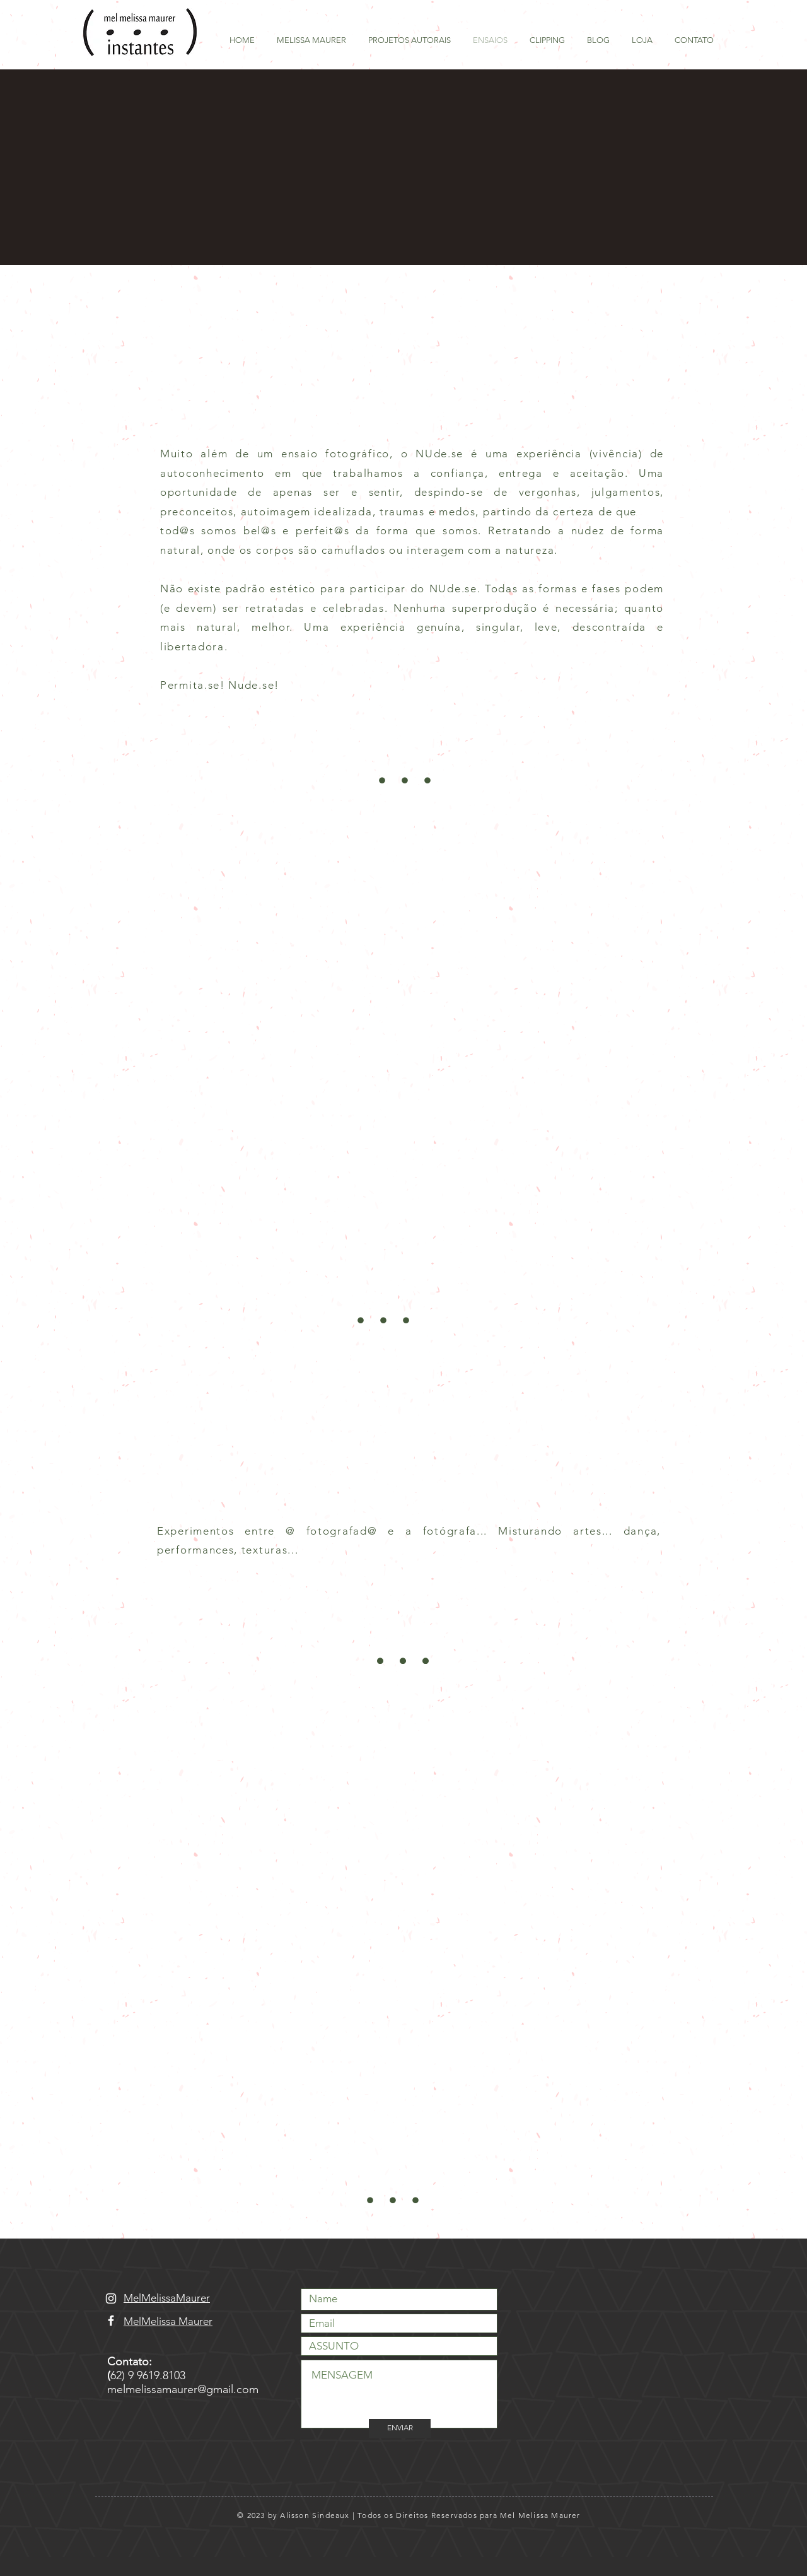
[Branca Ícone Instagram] (111, 2298)
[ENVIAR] (400, 2428)
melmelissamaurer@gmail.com (182, 2389)
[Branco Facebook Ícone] (111, 2320)
